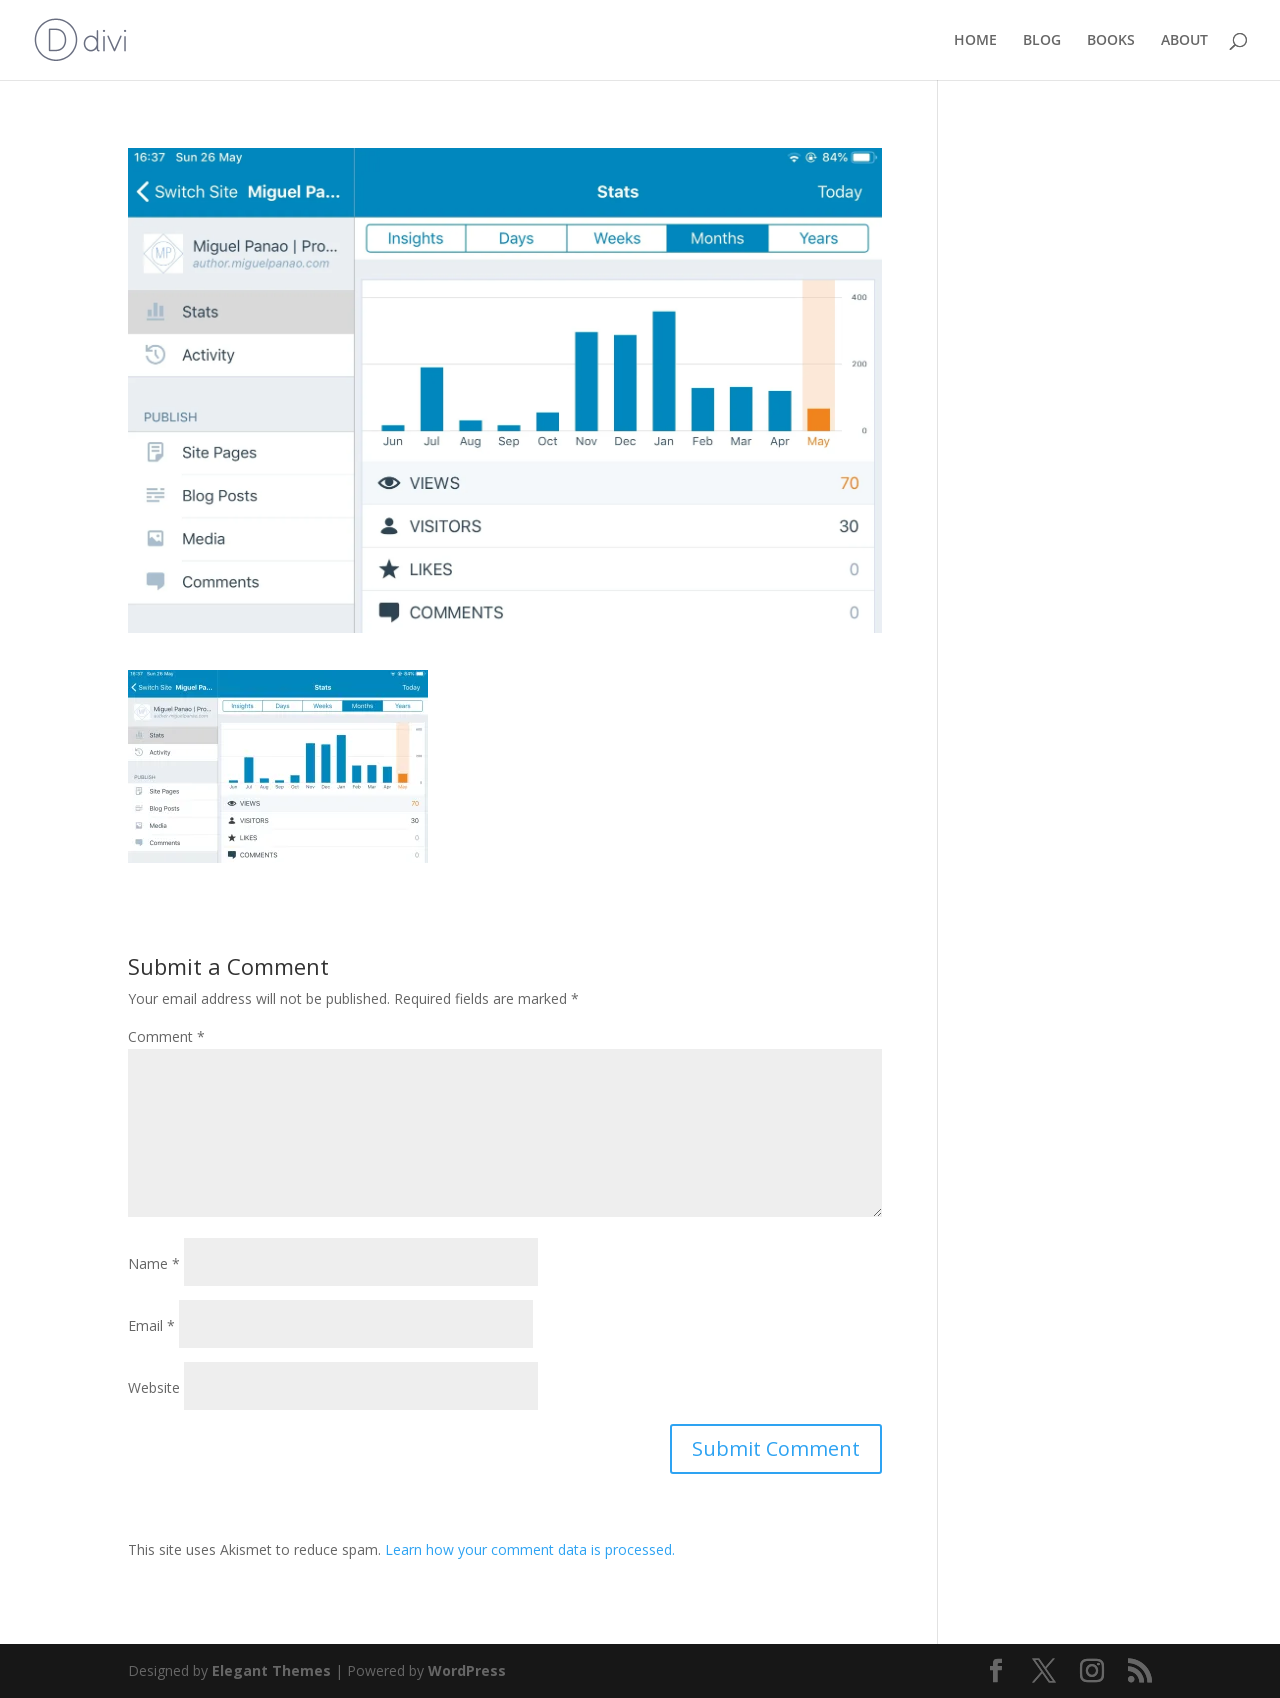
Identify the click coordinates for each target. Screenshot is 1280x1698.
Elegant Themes (271, 1670)
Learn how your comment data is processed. (530, 1549)
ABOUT (1184, 41)
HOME (975, 41)
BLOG (1042, 41)
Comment (166, 1036)
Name (154, 1263)
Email (151, 1325)
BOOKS (1111, 41)
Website (154, 1387)
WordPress (467, 1670)
